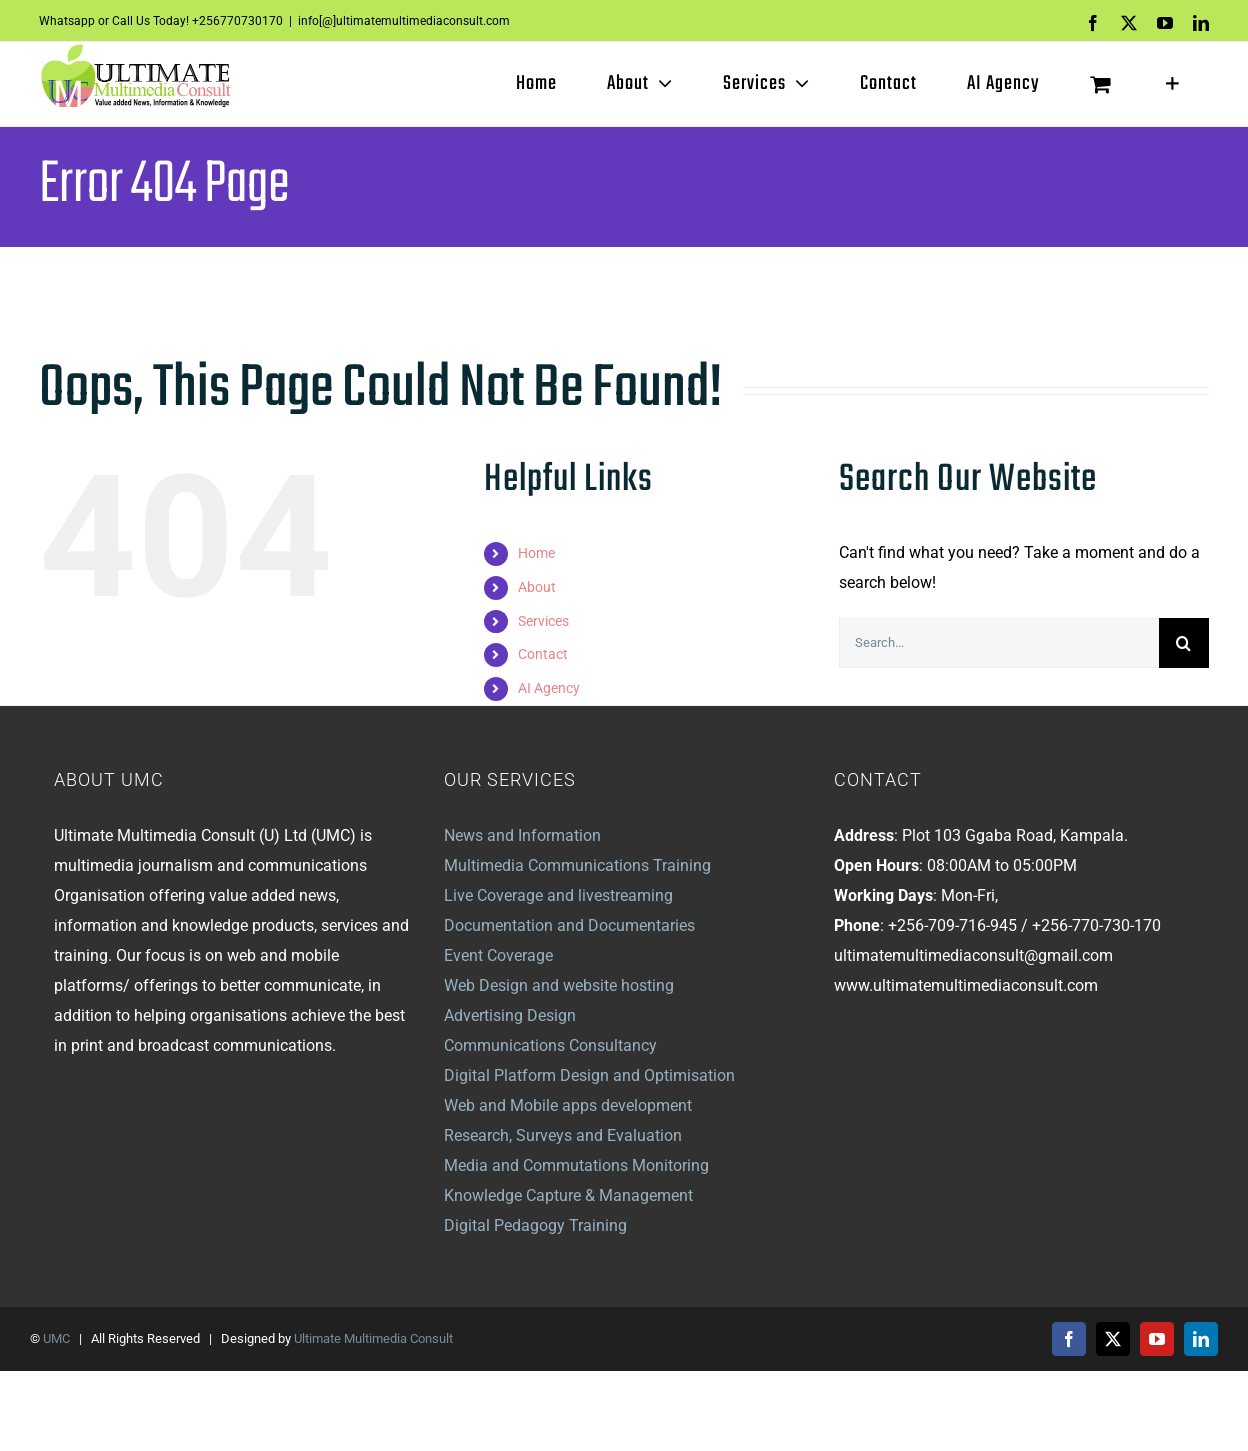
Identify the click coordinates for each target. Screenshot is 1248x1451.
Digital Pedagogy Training (535, 1225)
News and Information (522, 835)
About (537, 587)
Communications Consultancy (550, 1045)
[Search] (1184, 643)
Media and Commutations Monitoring (576, 1165)
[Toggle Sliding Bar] (1172, 84)
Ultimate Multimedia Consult (373, 1338)
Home (536, 553)
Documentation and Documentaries (569, 925)
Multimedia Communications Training (577, 865)
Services (543, 621)
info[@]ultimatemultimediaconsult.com (404, 21)
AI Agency (549, 688)
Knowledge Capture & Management (568, 1195)
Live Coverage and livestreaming (558, 895)
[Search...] (999, 643)
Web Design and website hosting (559, 985)
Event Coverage (498, 955)
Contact (543, 654)
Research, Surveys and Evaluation (563, 1135)
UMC (56, 1338)
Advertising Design (510, 1015)
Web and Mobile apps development (568, 1105)
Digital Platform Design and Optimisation (589, 1075)
